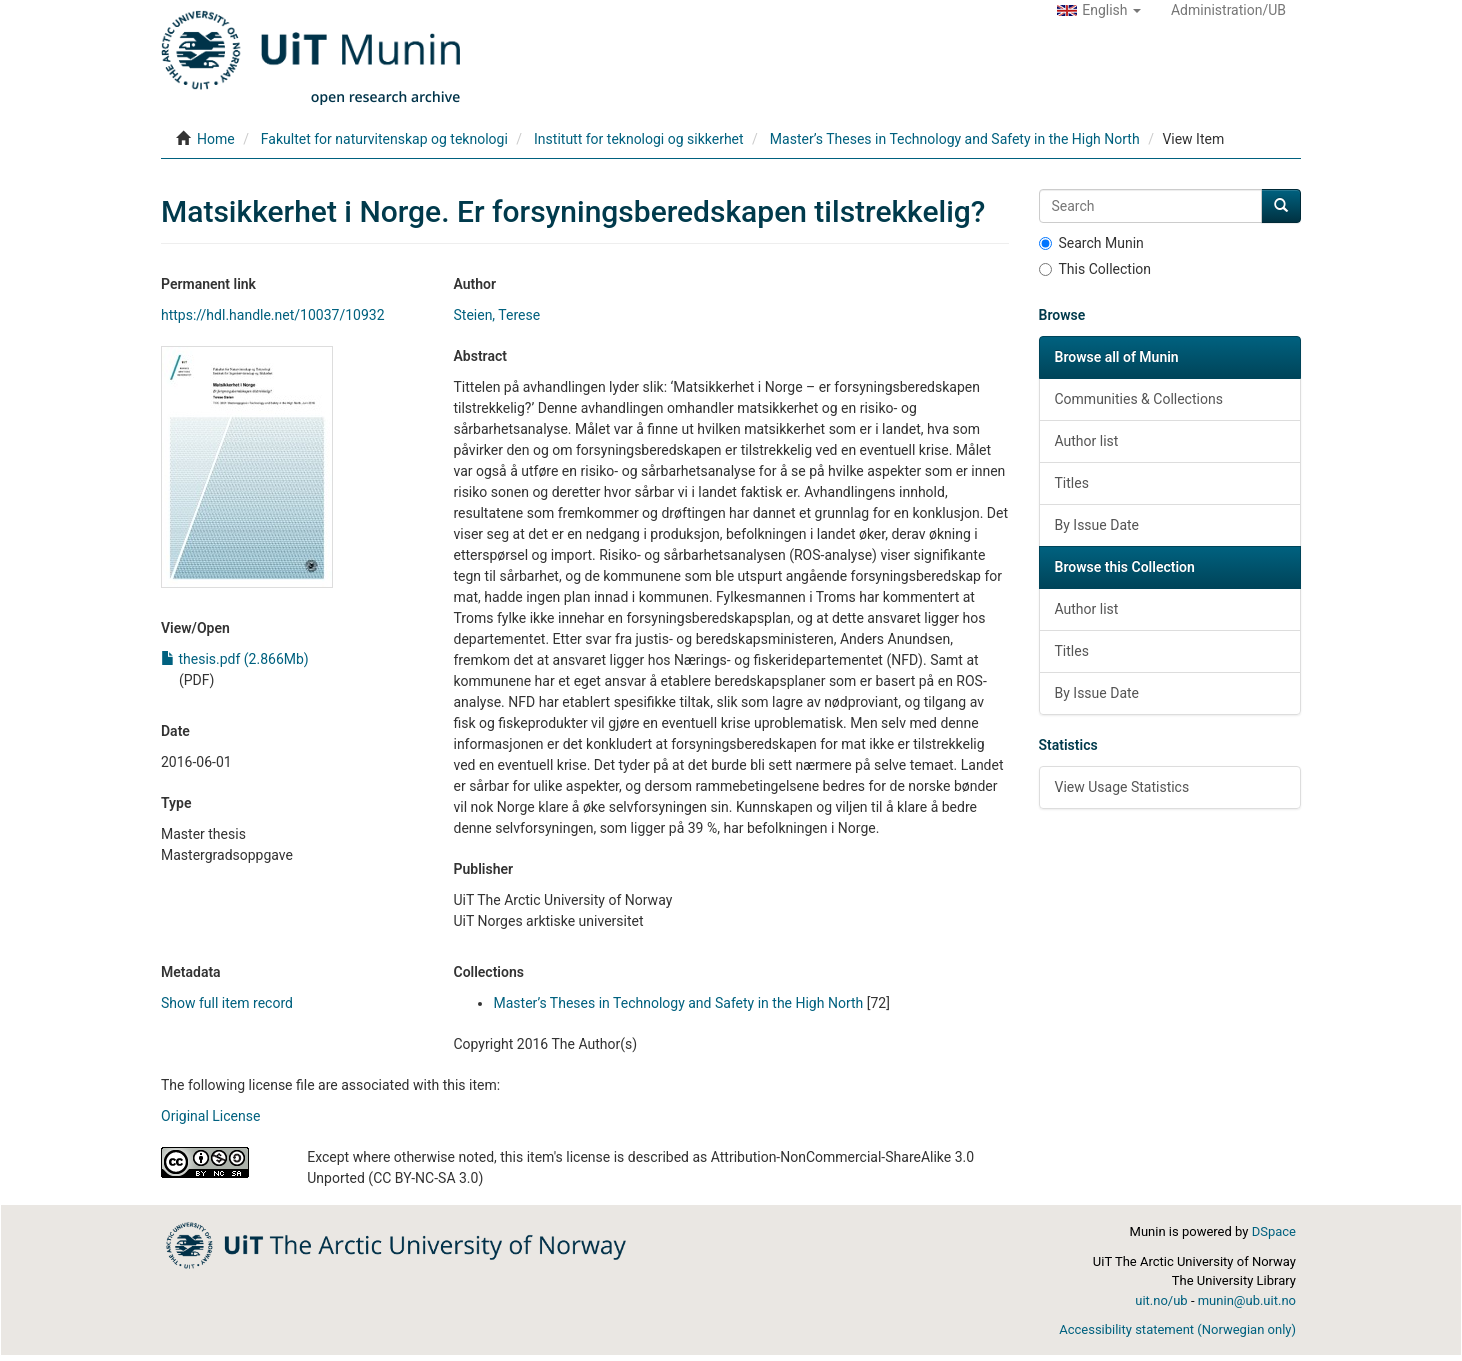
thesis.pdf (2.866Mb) (235, 659)
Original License (210, 1116)
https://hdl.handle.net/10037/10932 (273, 315)
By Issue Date (1097, 525)
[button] (1099, 10)
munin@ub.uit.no (1247, 1300)
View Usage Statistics (1122, 787)
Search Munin (1091, 243)
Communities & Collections (1139, 399)
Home (216, 139)
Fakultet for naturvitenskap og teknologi (384, 139)
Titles (1072, 483)
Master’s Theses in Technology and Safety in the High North (955, 139)
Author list (1087, 441)
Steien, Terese (496, 315)
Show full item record (227, 1003)
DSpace (1274, 1231)
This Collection (1095, 269)
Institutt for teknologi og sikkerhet (639, 139)
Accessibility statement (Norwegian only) (1177, 1329)
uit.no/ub (1161, 1300)
